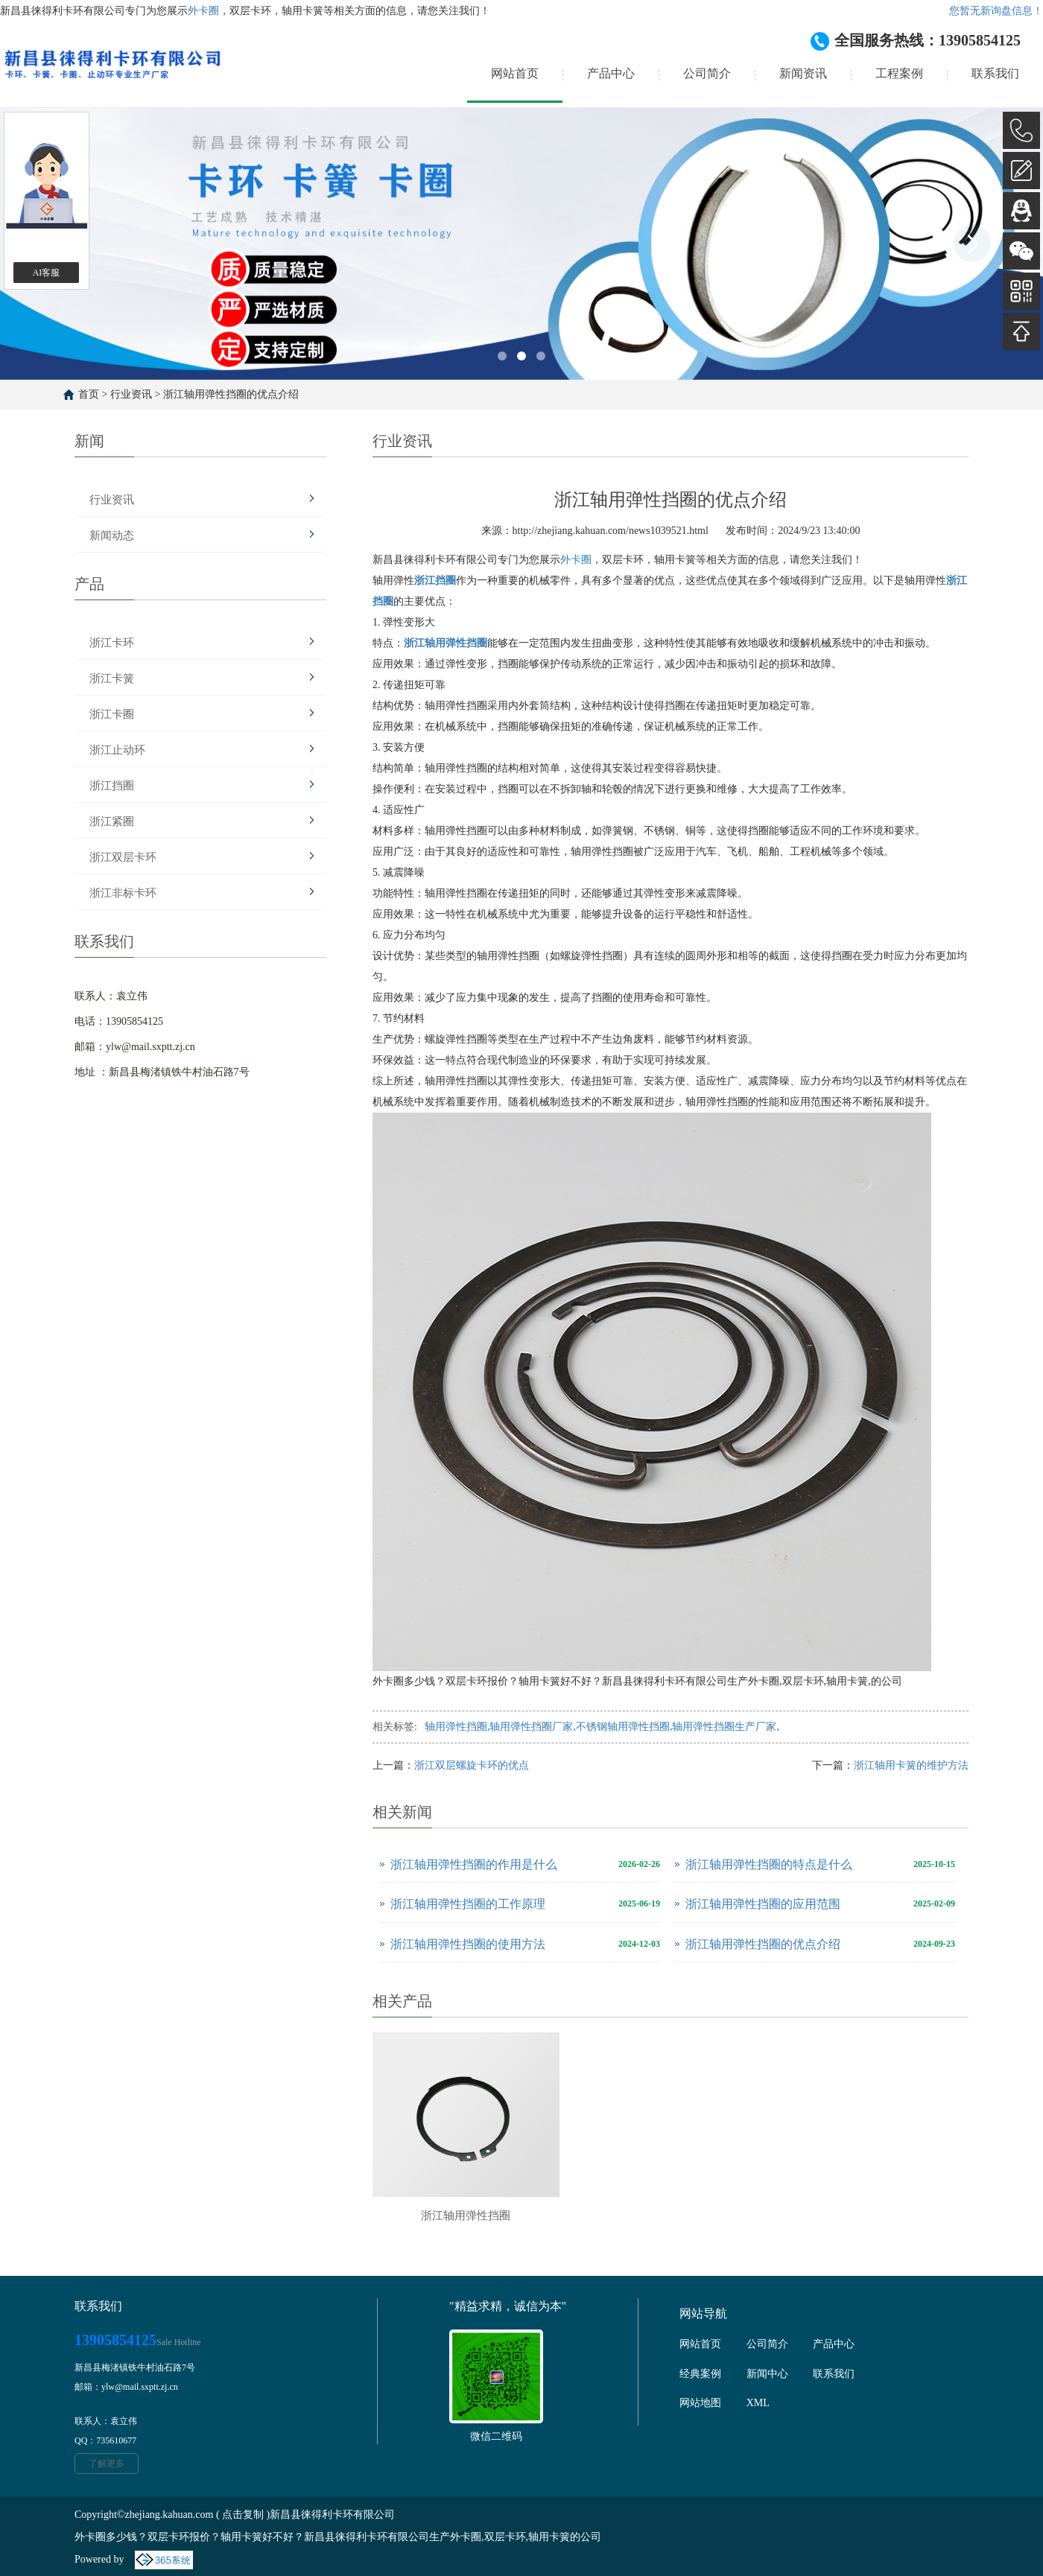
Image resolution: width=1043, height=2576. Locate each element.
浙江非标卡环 (122, 893)
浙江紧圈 (111, 821)
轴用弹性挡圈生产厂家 (724, 1726)
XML (758, 2402)
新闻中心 (767, 2373)
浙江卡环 (111, 643)
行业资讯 (131, 394)
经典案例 (700, 2373)
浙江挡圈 (111, 786)
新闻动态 (111, 535)
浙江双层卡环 (122, 857)
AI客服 (46, 272)
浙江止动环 (117, 750)
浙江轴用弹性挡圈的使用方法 (467, 1944)
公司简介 (707, 73)
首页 (88, 394)
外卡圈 (203, 10)
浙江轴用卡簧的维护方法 (911, 1765)
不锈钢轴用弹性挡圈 (623, 1726)
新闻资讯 (803, 73)
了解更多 (106, 2463)
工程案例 (899, 73)
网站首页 (515, 73)
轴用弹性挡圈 (456, 1726)
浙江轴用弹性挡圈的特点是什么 (768, 1864)
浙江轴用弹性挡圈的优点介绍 (231, 394)
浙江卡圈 (111, 714)
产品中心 (611, 73)
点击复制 (243, 2514)
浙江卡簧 (111, 678)
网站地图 (700, 2402)
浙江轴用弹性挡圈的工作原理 (467, 1904)
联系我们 (995, 73)
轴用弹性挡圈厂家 (531, 1726)
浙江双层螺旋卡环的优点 (471, 1765)
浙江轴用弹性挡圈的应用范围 (762, 1904)
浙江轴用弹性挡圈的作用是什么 (473, 1864)
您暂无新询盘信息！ (996, 10)
